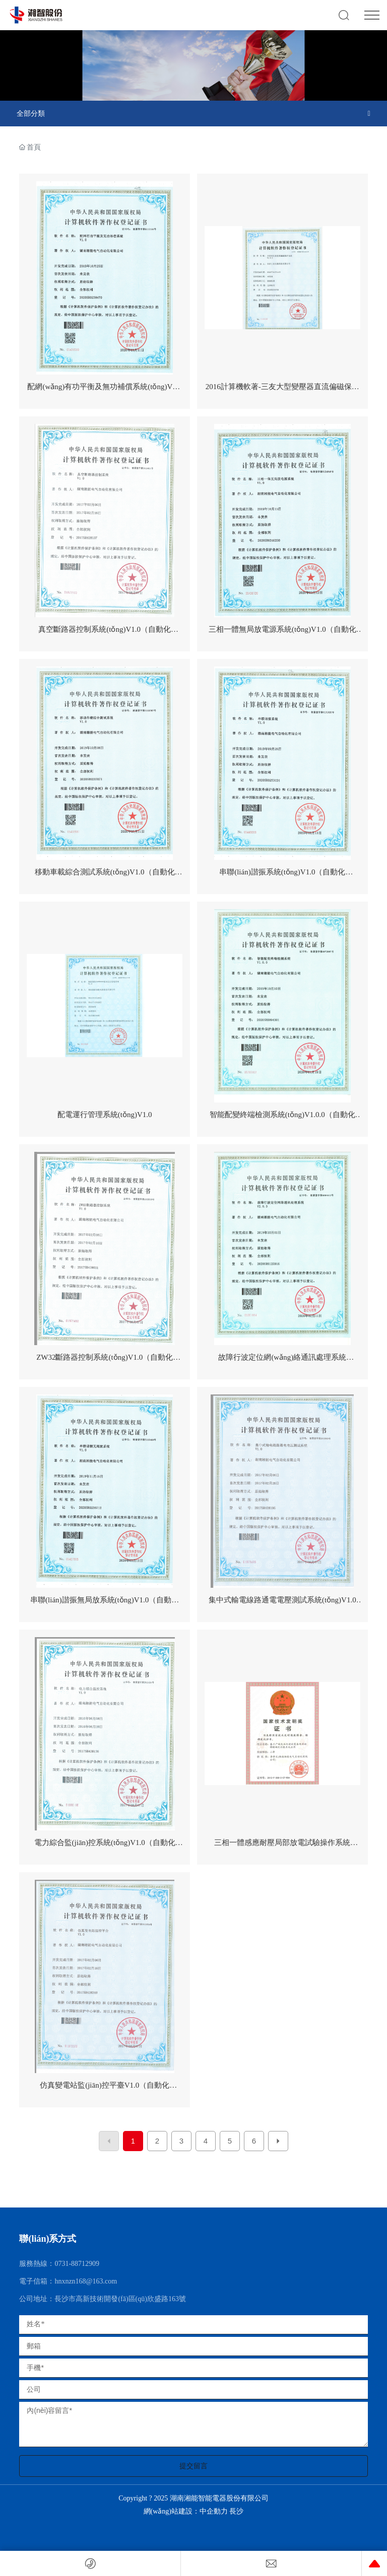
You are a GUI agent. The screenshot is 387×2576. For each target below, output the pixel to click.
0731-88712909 (76, 2263)
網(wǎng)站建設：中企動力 (187, 2511)
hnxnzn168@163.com (85, 2281)
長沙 (236, 2511)
